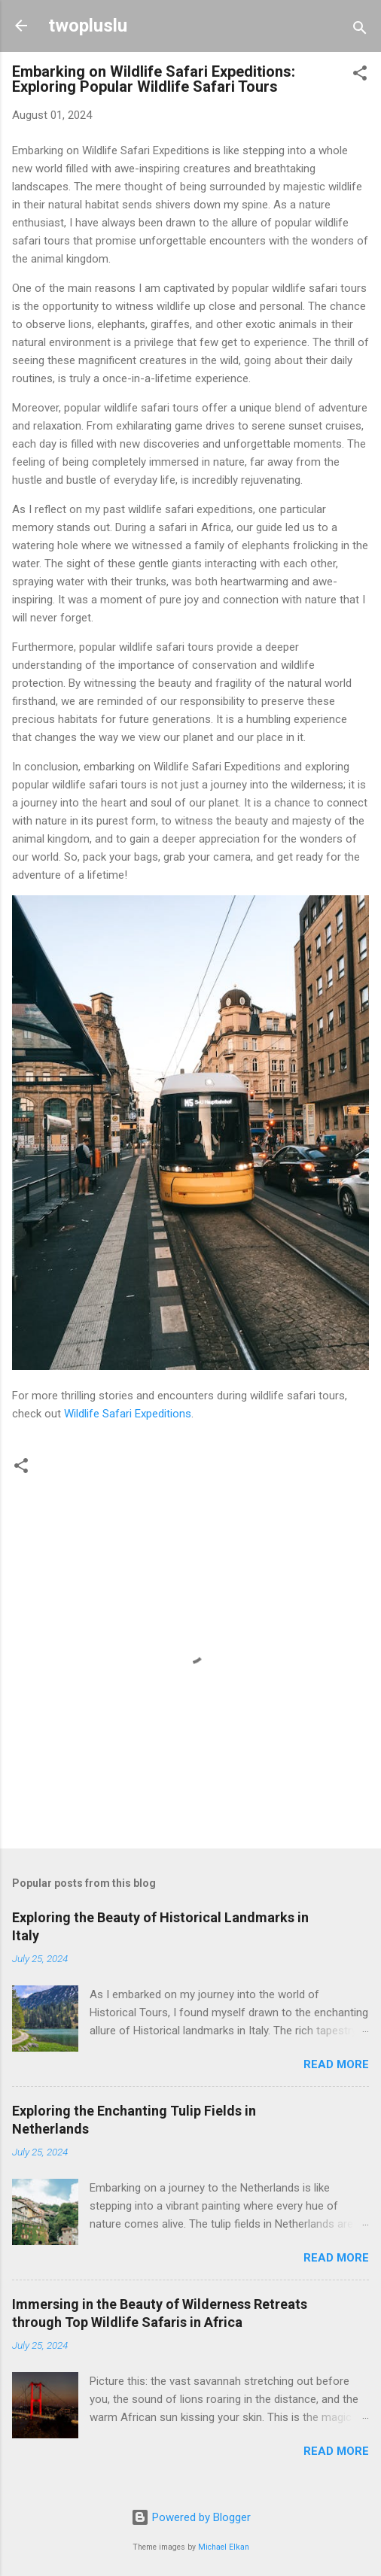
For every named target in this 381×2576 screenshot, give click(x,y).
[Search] (360, 30)
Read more (336, 2064)
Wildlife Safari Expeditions (127, 1413)
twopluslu (87, 25)
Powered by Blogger (191, 2517)
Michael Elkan (223, 2547)
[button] (360, 75)
